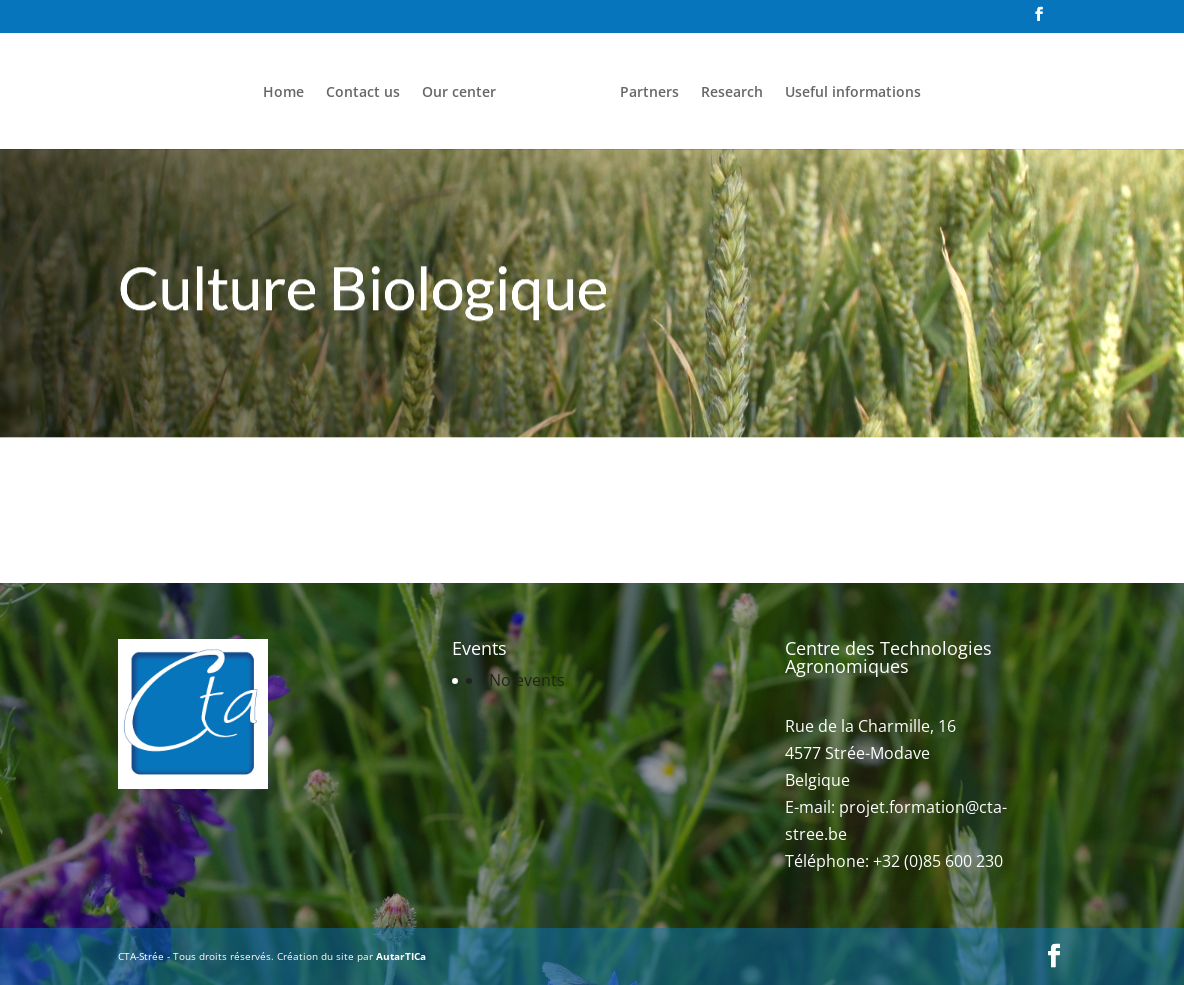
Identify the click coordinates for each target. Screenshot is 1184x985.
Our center (459, 93)
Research (732, 93)
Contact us (363, 93)
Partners (649, 93)
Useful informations (853, 93)
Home (283, 93)
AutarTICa (401, 956)
